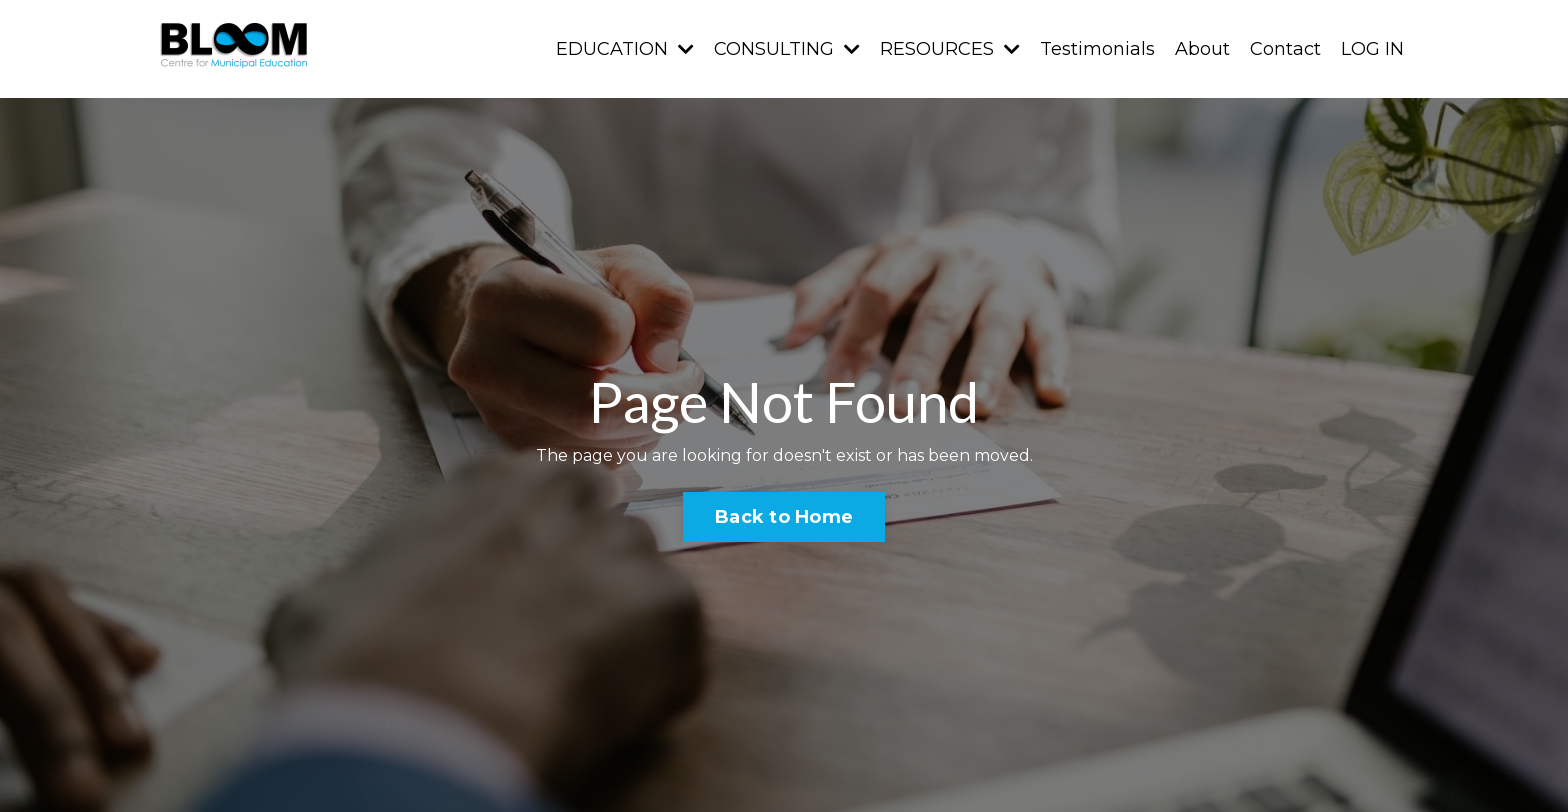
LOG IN (1372, 49)
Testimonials (1097, 49)
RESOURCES (950, 49)
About (1202, 49)
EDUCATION (625, 49)
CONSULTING (787, 49)
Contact (1285, 49)
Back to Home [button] (784, 517)
